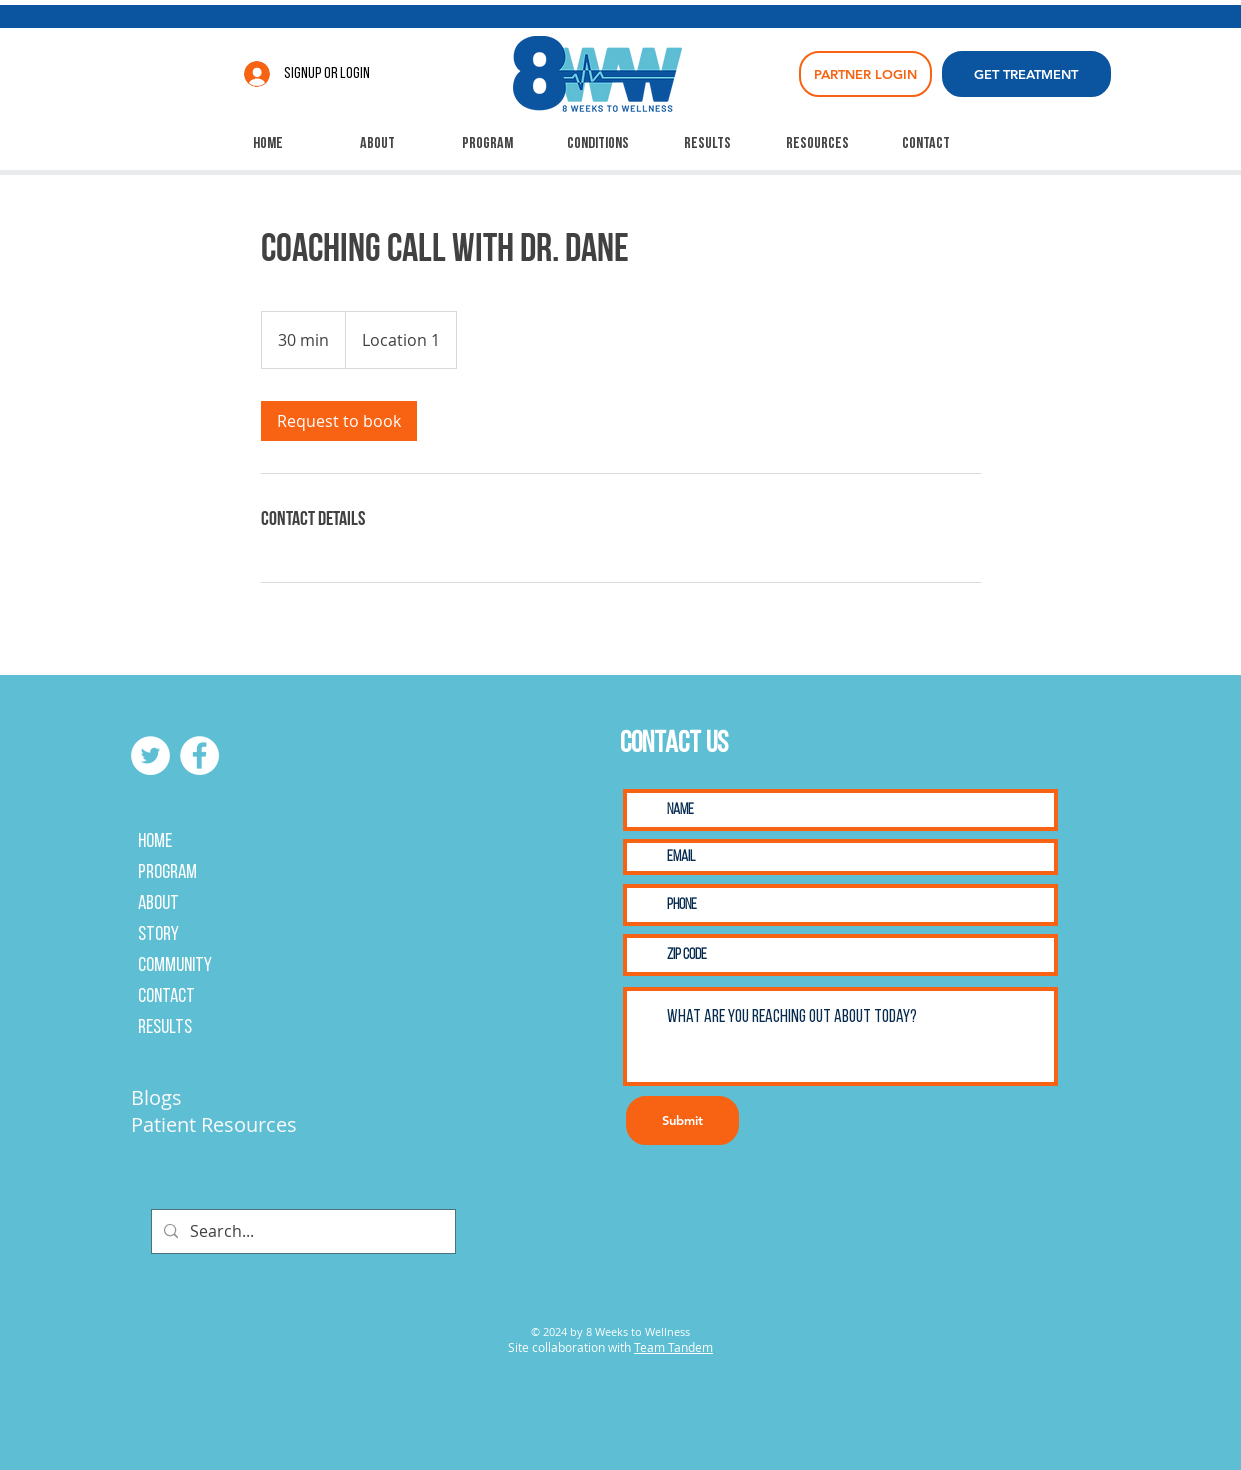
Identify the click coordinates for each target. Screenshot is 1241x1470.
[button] (598, 144)
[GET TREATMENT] (1026, 74)
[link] (339, 421)
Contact (166, 997)
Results (165, 1028)
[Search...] (301, 1231)
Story (158, 935)
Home (155, 842)
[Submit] (682, 1120)
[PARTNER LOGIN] (865, 74)
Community (175, 966)
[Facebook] (199, 755)
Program (167, 873)
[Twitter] (150, 755)
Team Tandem (673, 1347)
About (158, 904)
